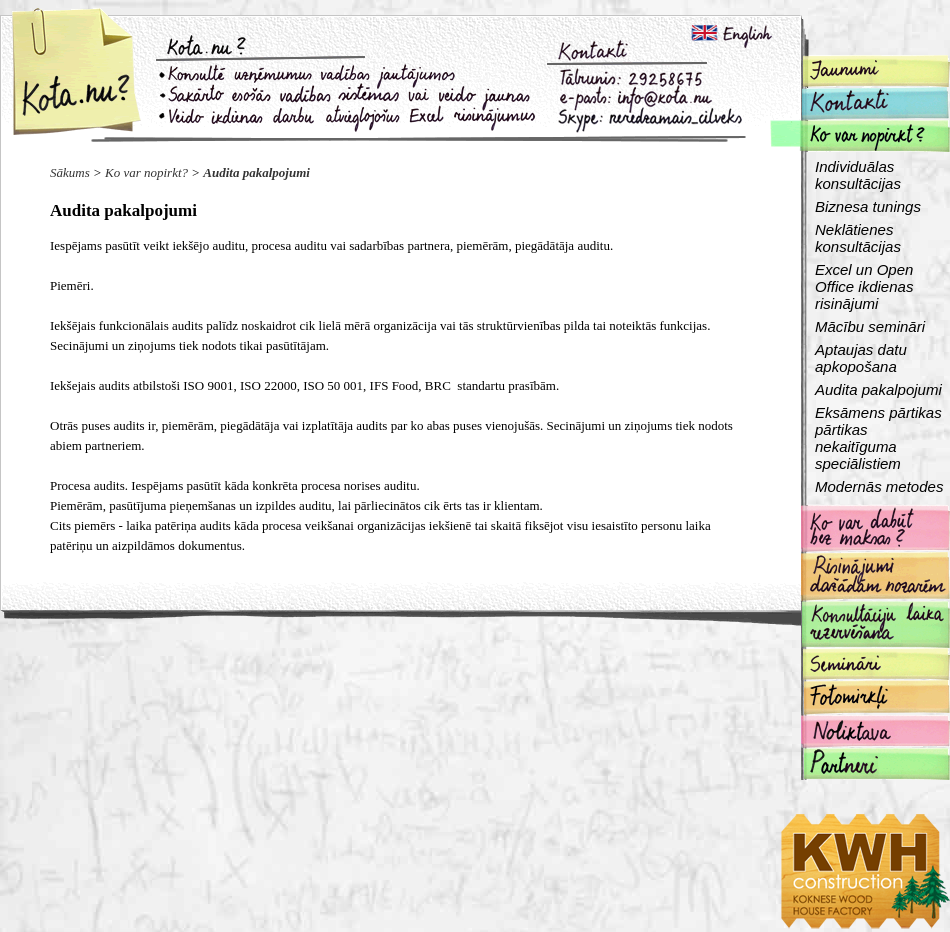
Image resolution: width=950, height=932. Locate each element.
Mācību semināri (870, 326)
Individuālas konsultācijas (858, 175)
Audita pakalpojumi (256, 172)
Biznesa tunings (868, 206)
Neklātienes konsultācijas (858, 238)
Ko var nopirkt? (146, 172)
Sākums (70, 172)
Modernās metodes (879, 486)
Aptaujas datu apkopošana (861, 358)
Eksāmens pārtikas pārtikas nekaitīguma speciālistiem (878, 438)
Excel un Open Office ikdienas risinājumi (864, 286)
